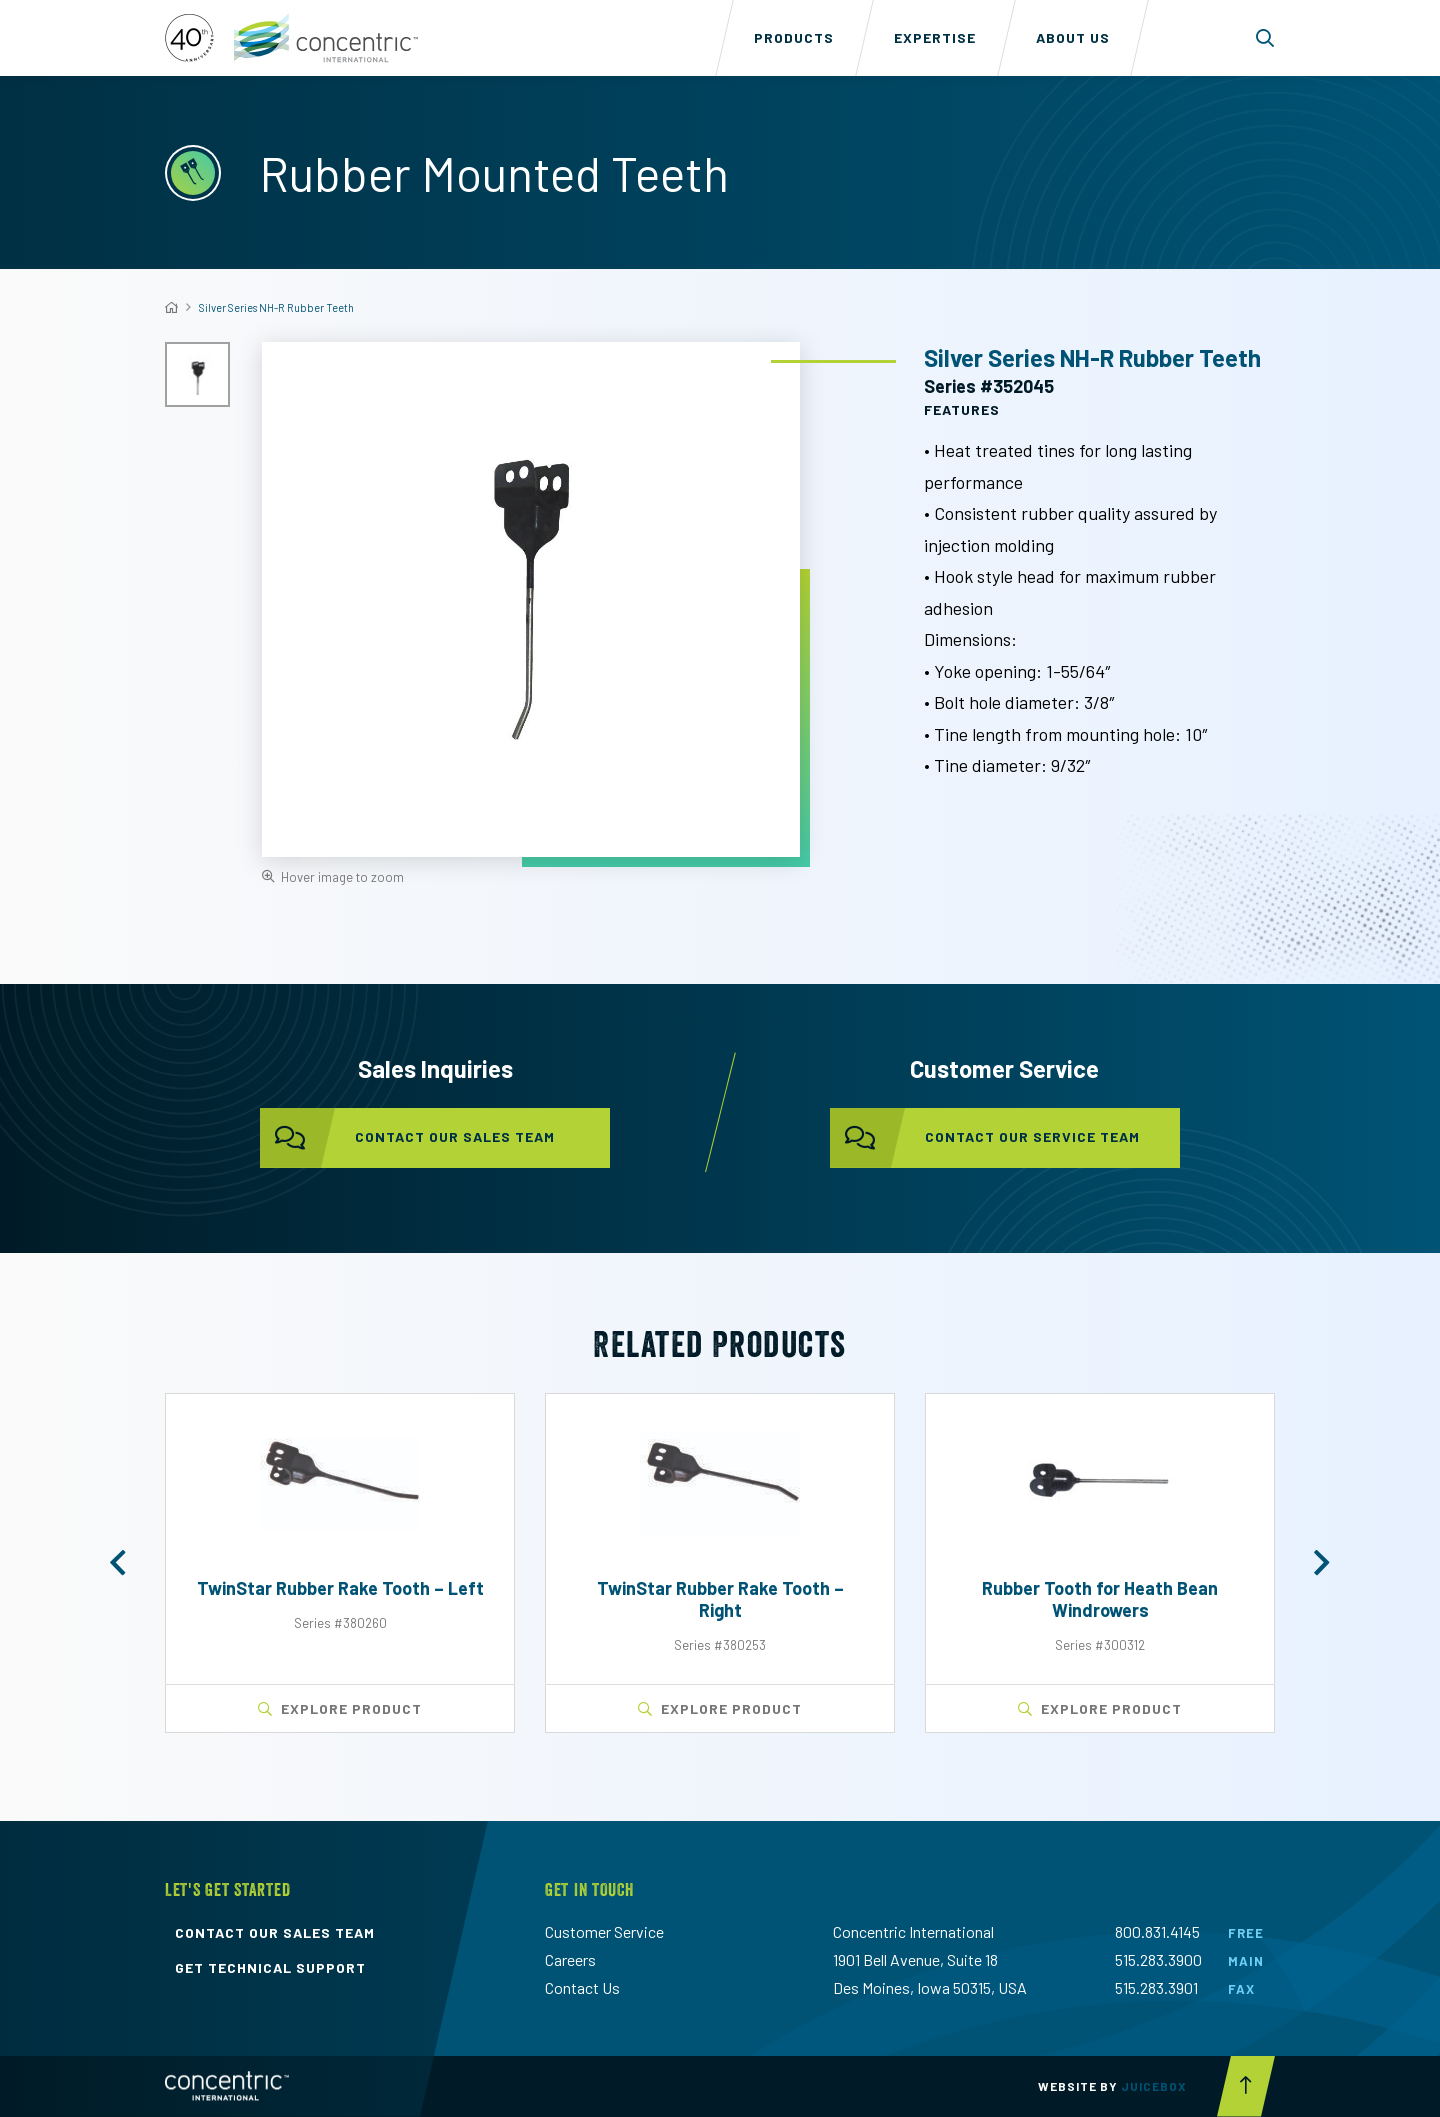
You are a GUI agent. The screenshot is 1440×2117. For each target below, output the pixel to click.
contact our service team (985, 1138)
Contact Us (582, 1987)
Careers (570, 1959)
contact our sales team (407, 1138)
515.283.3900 (1158, 1959)
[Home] (171, 307)
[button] (118, 1563)
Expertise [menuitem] (935, 37)
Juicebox (1154, 2086)
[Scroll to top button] (1246, 2086)
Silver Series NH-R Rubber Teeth (276, 307)
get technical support (270, 1968)
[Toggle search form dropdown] (1265, 38)
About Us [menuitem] (1073, 37)
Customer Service (604, 1931)
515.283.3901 (1156, 1987)
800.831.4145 (1157, 1931)
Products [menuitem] (794, 37)
